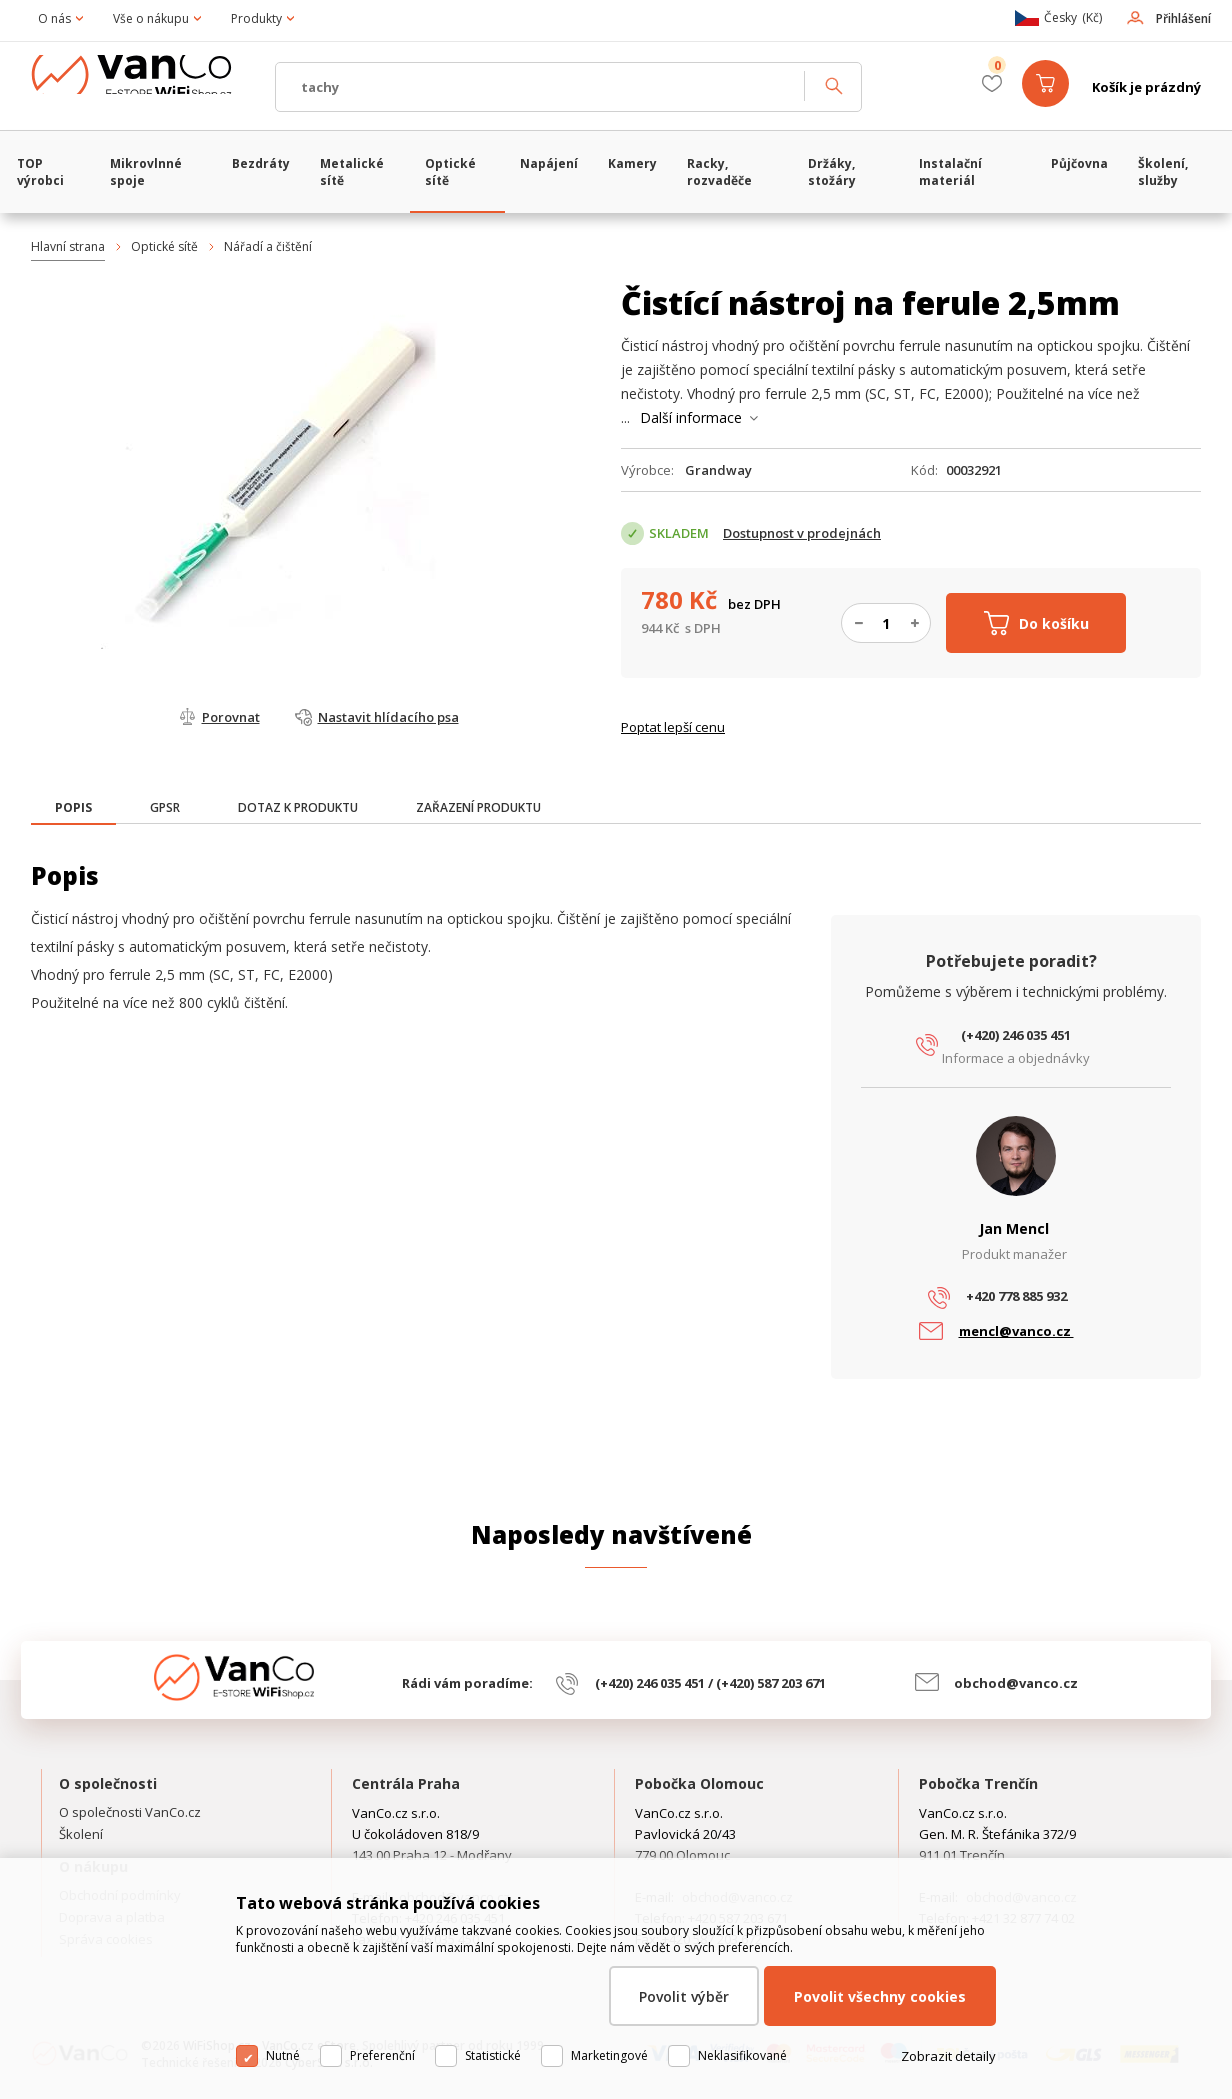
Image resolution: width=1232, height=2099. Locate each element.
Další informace (691, 417)
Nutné (283, 2074)
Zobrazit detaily (948, 2075)
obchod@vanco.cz (1016, 1683)
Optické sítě (164, 246)
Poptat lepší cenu (673, 727)
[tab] (73, 809)
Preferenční (382, 2074)
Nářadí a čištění (268, 246)
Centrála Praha (406, 1783)
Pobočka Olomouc (699, 1783)
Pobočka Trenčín (978, 1783)
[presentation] (73, 808)
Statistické (493, 2074)
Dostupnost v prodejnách (802, 533)
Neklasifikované (742, 2074)
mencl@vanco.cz (1016, 1331)
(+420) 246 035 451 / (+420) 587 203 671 (710, 1683)
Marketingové (609, 2074)
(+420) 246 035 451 (1016, 1035)
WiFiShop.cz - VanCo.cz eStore (146, 87)
